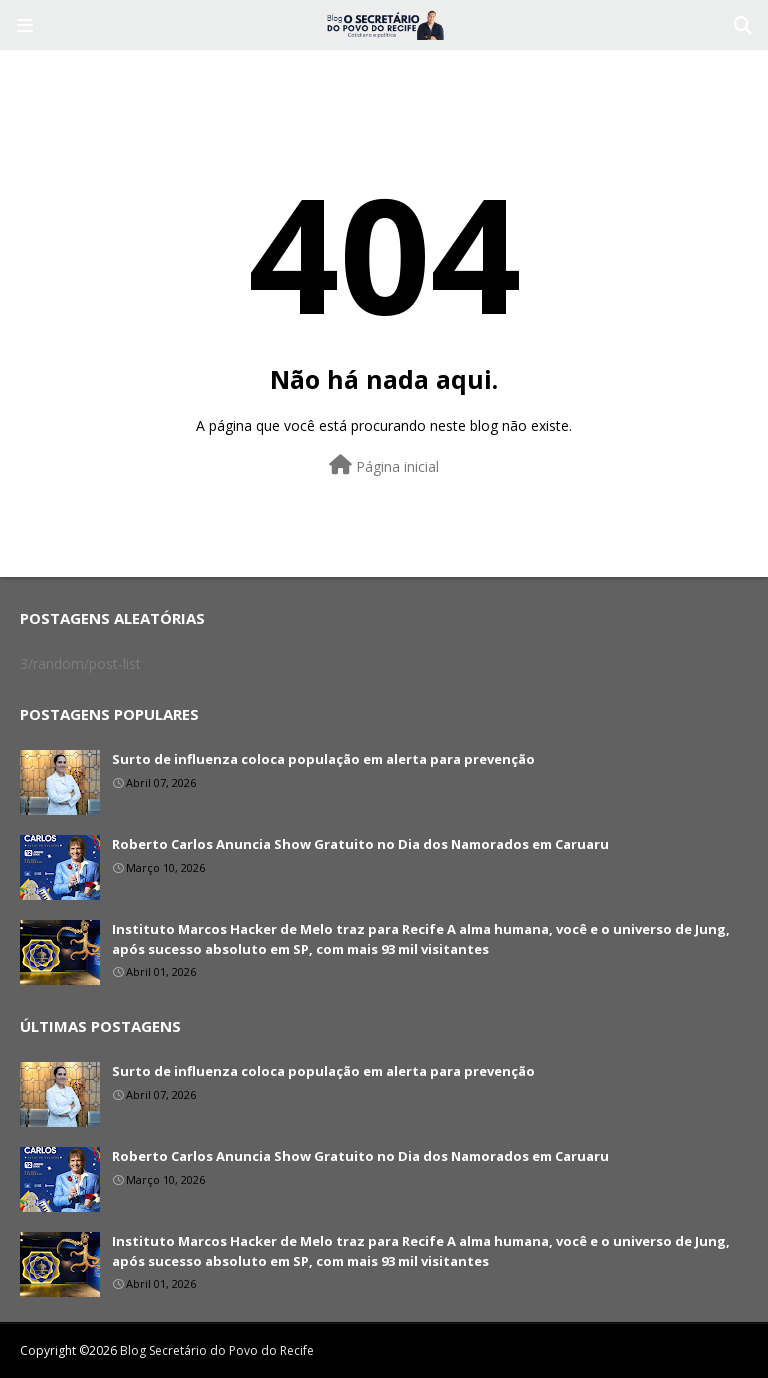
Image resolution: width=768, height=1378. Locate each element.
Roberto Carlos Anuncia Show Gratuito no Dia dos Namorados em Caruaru (360, 844)
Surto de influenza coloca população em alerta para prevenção (323, 759)
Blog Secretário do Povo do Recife (217, 1350)
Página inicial (384, 465)
